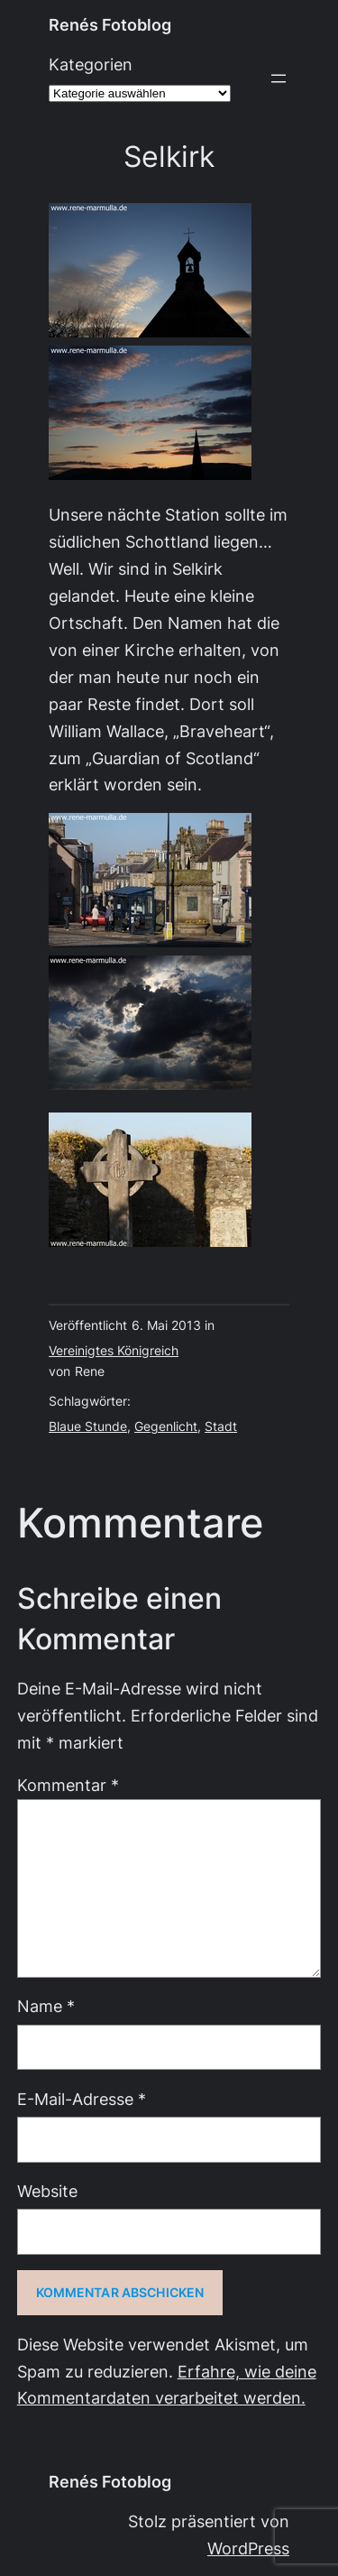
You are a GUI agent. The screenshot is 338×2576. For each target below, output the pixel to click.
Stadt (221, 1426)
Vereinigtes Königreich (113, 1350)
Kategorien (90, 64)
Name (46, 2006)
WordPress (248, 2548)
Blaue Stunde (88, 1426)
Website (47, 2191)
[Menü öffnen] (278, 78)
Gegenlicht (165, 1426)
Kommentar (68, 1785)
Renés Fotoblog (110, 24)
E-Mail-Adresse (81, 2099)
